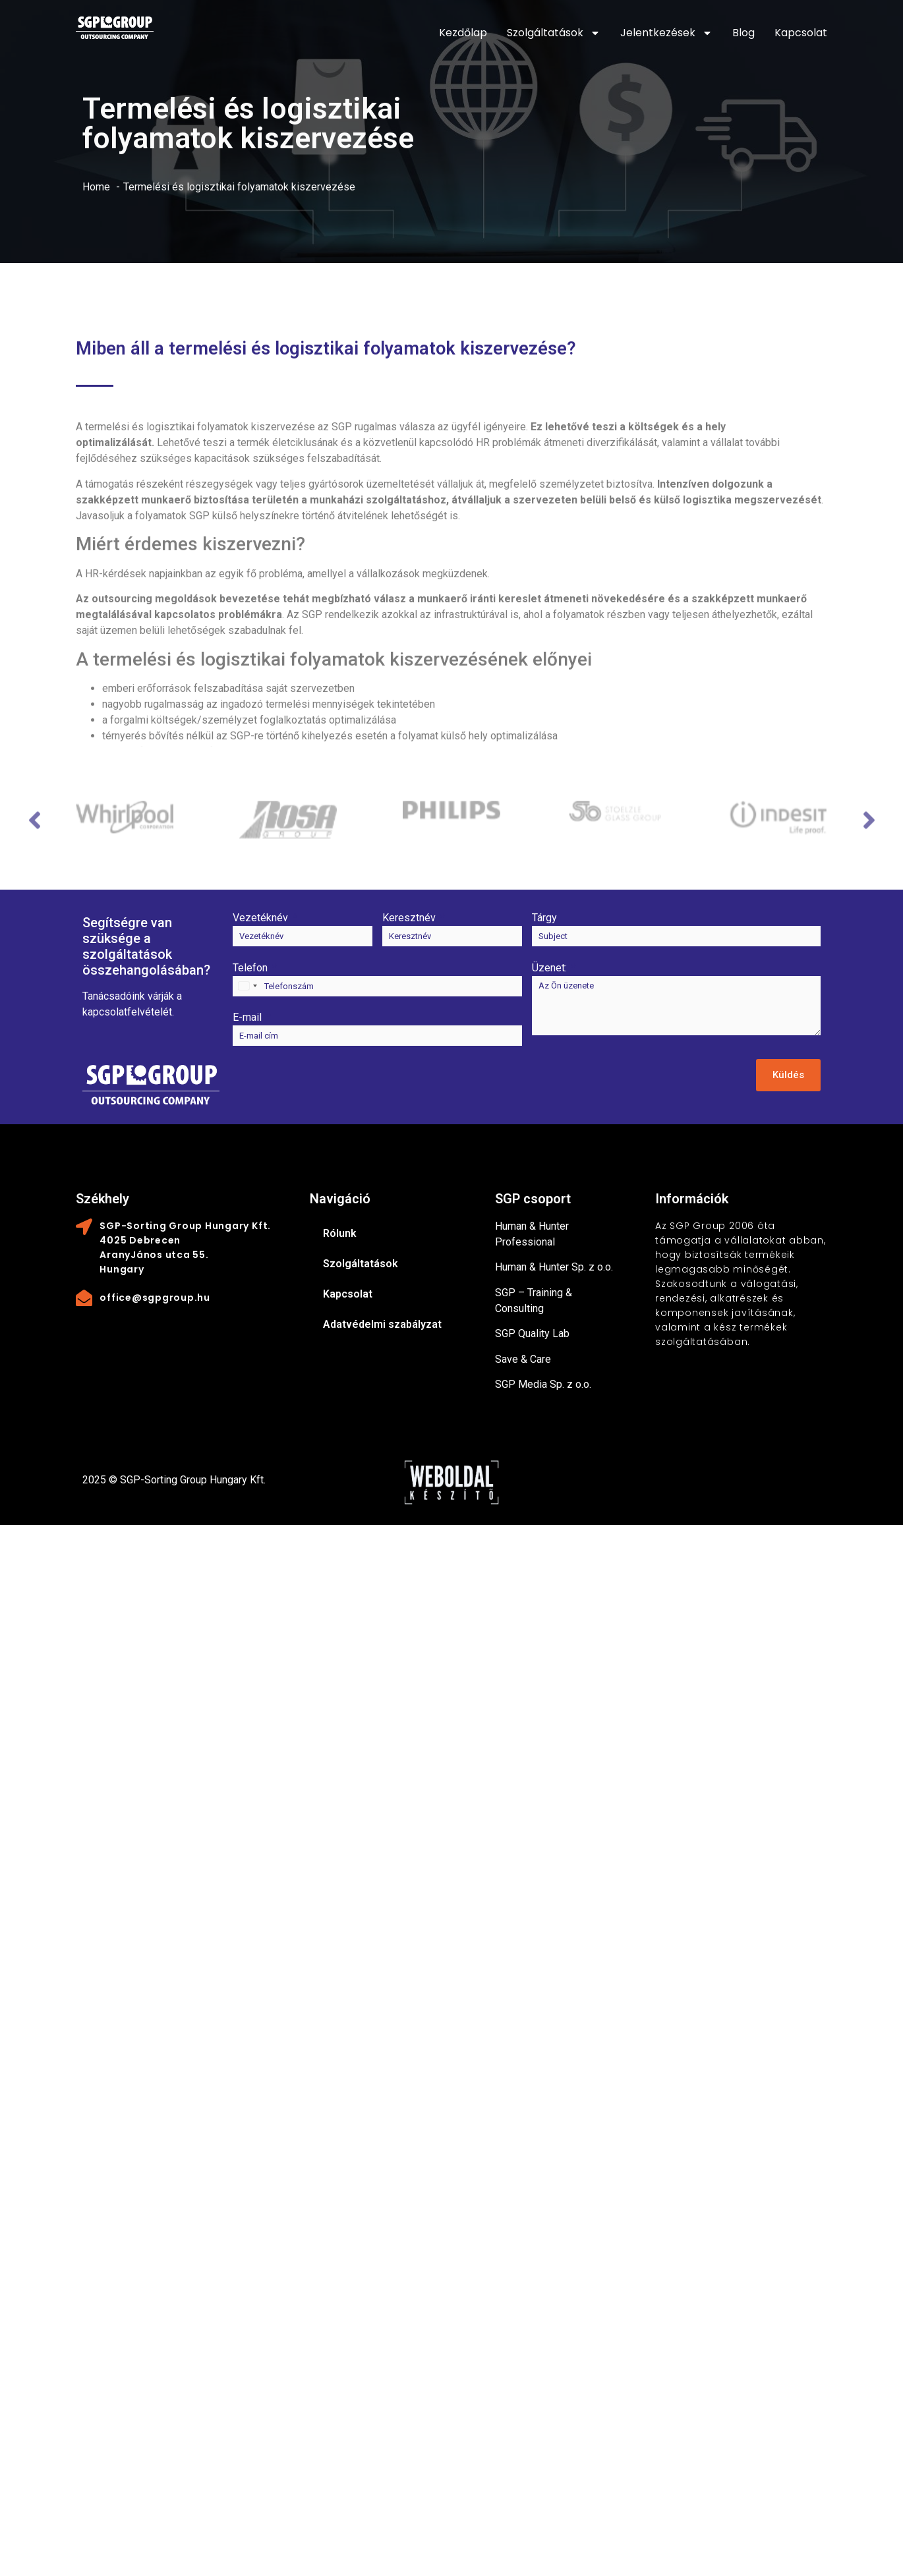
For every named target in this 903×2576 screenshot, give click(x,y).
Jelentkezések (666, 33)
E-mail (247, 1017)
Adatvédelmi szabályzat (382, 1324)
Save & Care (523, 1359)
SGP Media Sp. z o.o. (543, 1384)
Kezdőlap (463, 32)
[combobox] (247, 986)
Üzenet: (549, 967)
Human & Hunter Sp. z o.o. (554, 1267)
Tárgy (544, 917)
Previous (33, 828)
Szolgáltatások (553, 33)
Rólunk (340, 1233)
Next (870, 828)
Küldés (788, 1075)
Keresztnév (409, 917)
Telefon (250, 967)
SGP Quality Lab (532, 1333)
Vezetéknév (260, 917)
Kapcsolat (800, 32)
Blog (743, 32)
